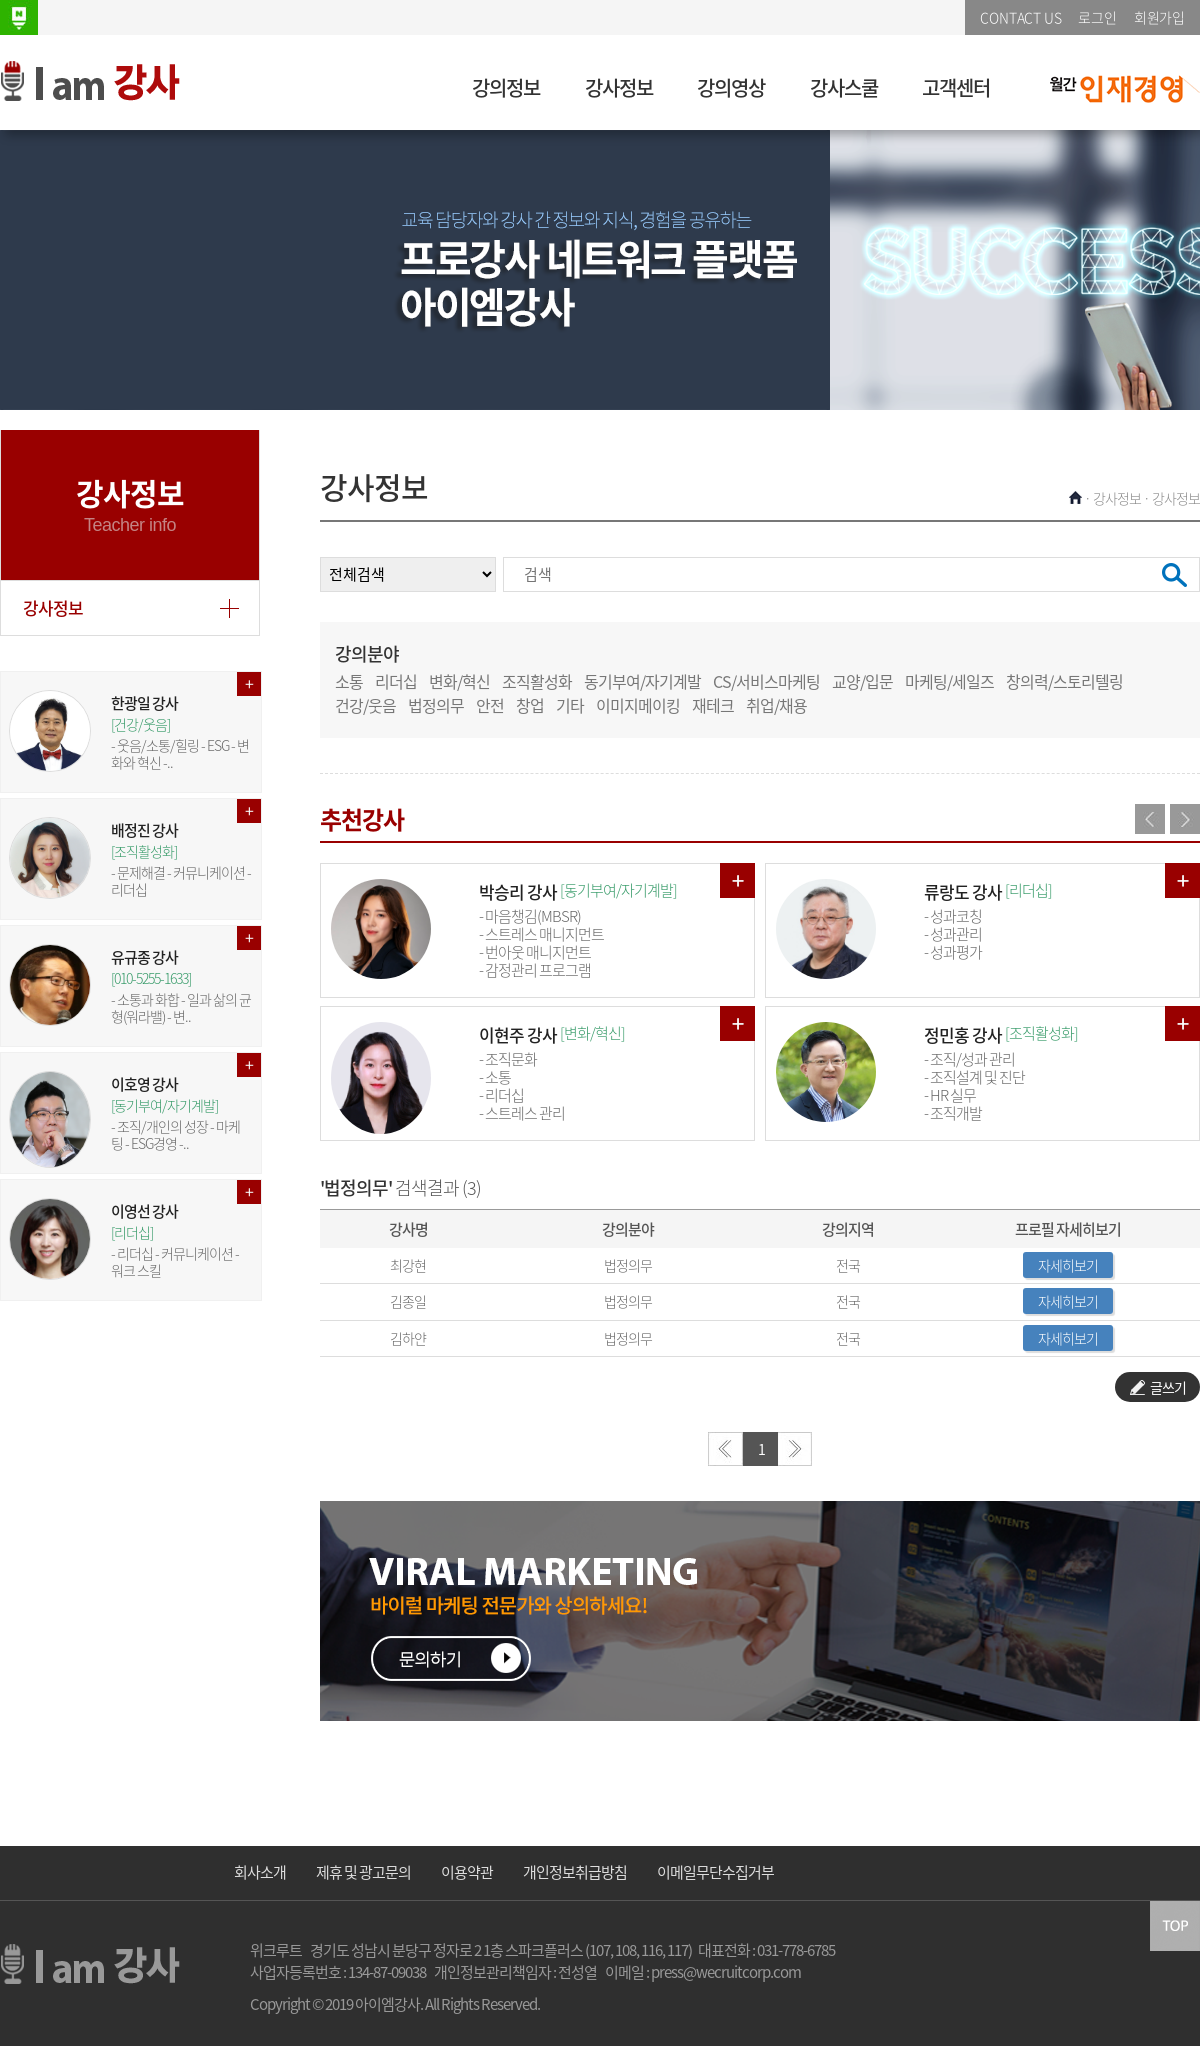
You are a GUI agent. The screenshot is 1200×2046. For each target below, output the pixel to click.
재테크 (713, 705)
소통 (349, 681)
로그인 (1097, 17)
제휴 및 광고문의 (363, 1872)
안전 (490, 705)
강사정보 (619, 87)
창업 (530, 705)
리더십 (396, 681)
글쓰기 (1158, 1387)
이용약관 (467, 1872)
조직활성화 (537, 681)
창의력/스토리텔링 (1064, 681)
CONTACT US (1020, 17)
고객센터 (956, 87)
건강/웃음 (365, 705)
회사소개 (260, 1872)
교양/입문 (862, 681)
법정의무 (436, 705)
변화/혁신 (459, 681)
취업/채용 (776, 705)
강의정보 (506, 87)
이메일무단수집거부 (715, 1872)
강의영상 (731, 87)
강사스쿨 (844, 87)
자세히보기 (1068, 1265)
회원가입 (1159, 17)
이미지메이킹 (638, 705)
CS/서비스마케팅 (766, 681)
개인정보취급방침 (575, 1872)
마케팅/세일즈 (949, 681)
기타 (570, 705)
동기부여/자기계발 (642, 681)
